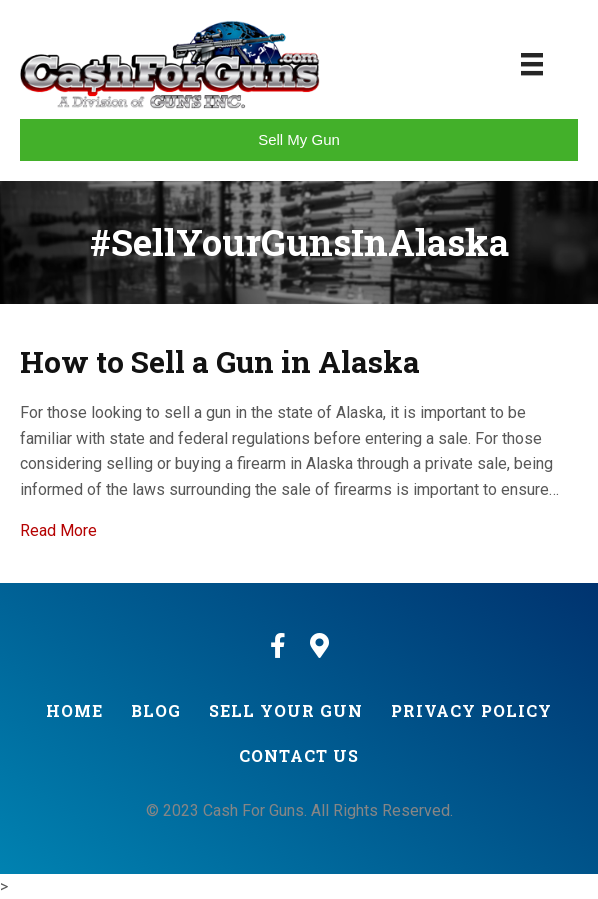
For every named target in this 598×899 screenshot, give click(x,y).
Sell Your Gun (286, 710)
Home (74, 710)
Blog (156, 710)
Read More (58, 530)
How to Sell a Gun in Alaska (220, 361)
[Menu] (532, 64)
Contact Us (299, 755)
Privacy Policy (471, 710)
